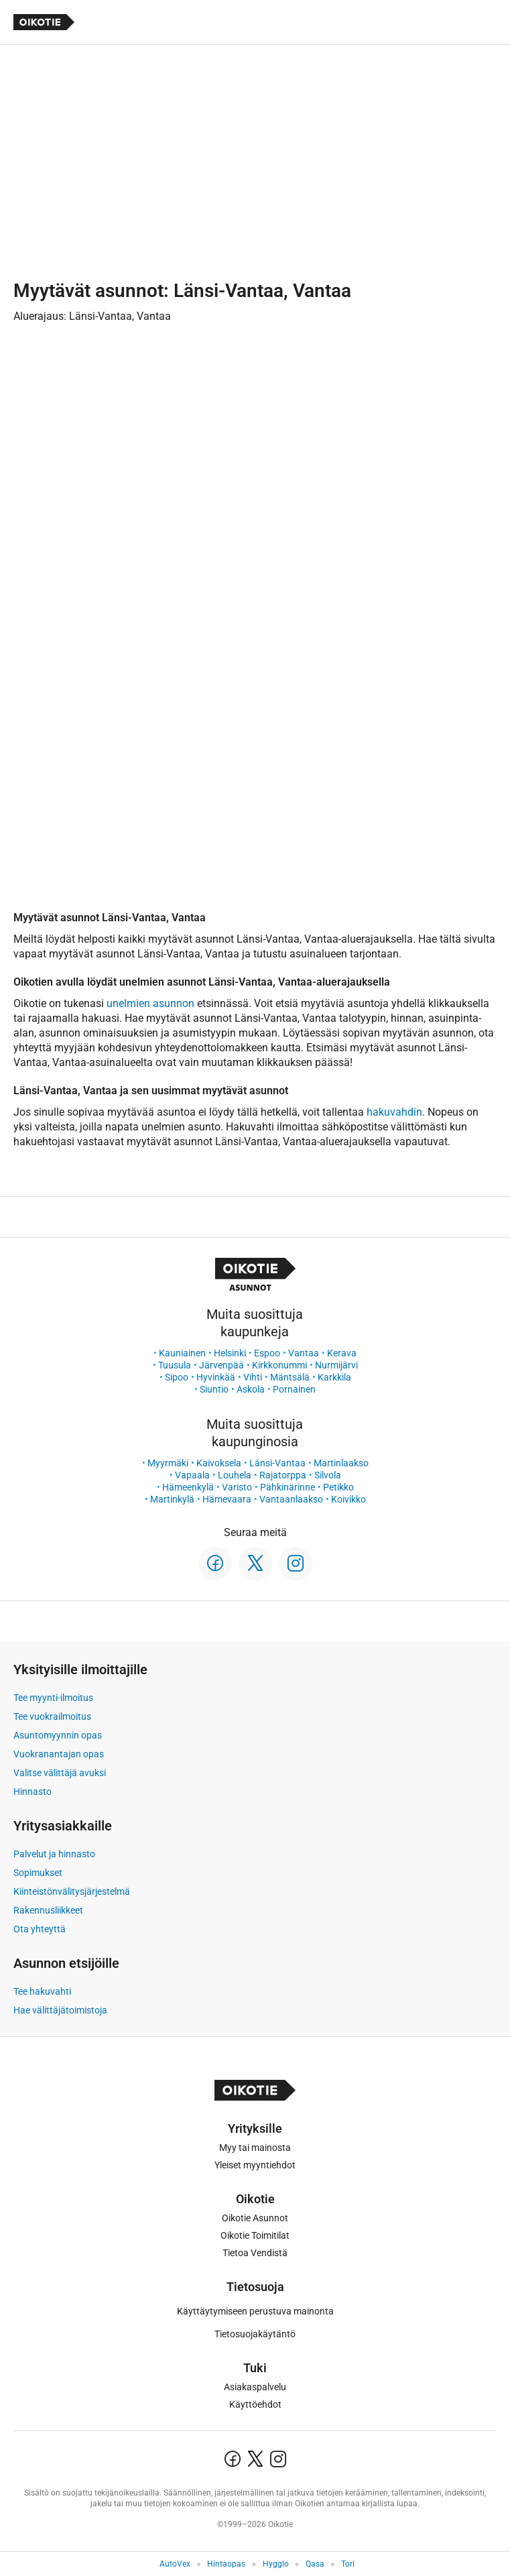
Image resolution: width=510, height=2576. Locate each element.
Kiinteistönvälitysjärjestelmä (71, 1891)
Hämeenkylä (188, 1487)
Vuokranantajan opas (58, 1754)
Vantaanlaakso (291, 1499)
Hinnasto (32, 1791)
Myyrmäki (167, 1463)
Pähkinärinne (287, 1487)
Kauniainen (182, 1353)
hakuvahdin (394, 1112)
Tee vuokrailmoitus (52, 1716)
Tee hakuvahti (42, 1991)
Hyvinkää (215, 1377)
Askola (251, 1389)
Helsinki (230, 1353)
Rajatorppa (282, 1475)
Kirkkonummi (279, 1365)
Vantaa (303, 1353)
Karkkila (334, 1377)
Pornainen (294, 1389)
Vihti (252, 1377)
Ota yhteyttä (39, 1929)
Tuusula (174, 1365)
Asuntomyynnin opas (57, 1735)
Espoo (267, 1353)
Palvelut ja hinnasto (54, 1854)
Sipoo (176, 1377)
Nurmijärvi (336, 1365)
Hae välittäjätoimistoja (60, 2010)
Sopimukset (37, 1872)
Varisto (237, 1487)
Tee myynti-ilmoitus (53, 1697)
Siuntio (214, 1389)
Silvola (327, 1475)
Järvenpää (221, 1365)
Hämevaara (226, 1499)
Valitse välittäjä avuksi (59, 1772)
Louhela (234, 1475)
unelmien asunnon (150, 1003)
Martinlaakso (341, 1463)
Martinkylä (172, 1499)
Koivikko (348, 1499)
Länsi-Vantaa (277, 1463)
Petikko (338, 1487)
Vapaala (192, 1475)
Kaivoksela (218, 1463)
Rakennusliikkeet (48, 1910)
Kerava (342, 1353)
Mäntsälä (290, 1377)
